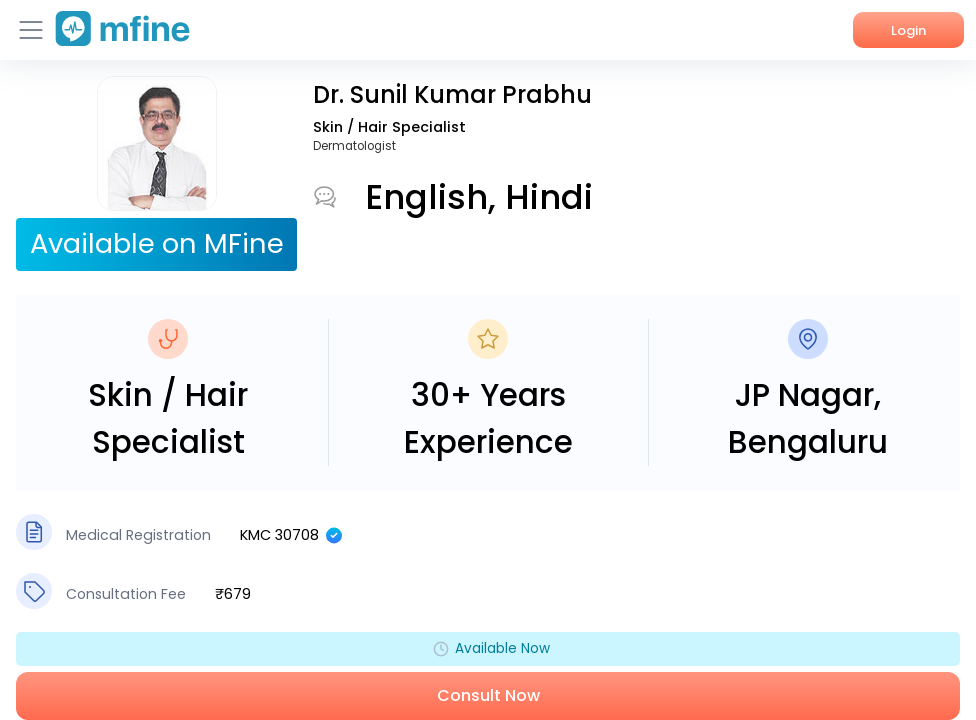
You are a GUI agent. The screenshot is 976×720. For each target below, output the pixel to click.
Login (908, 30)
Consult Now (488, 695)
